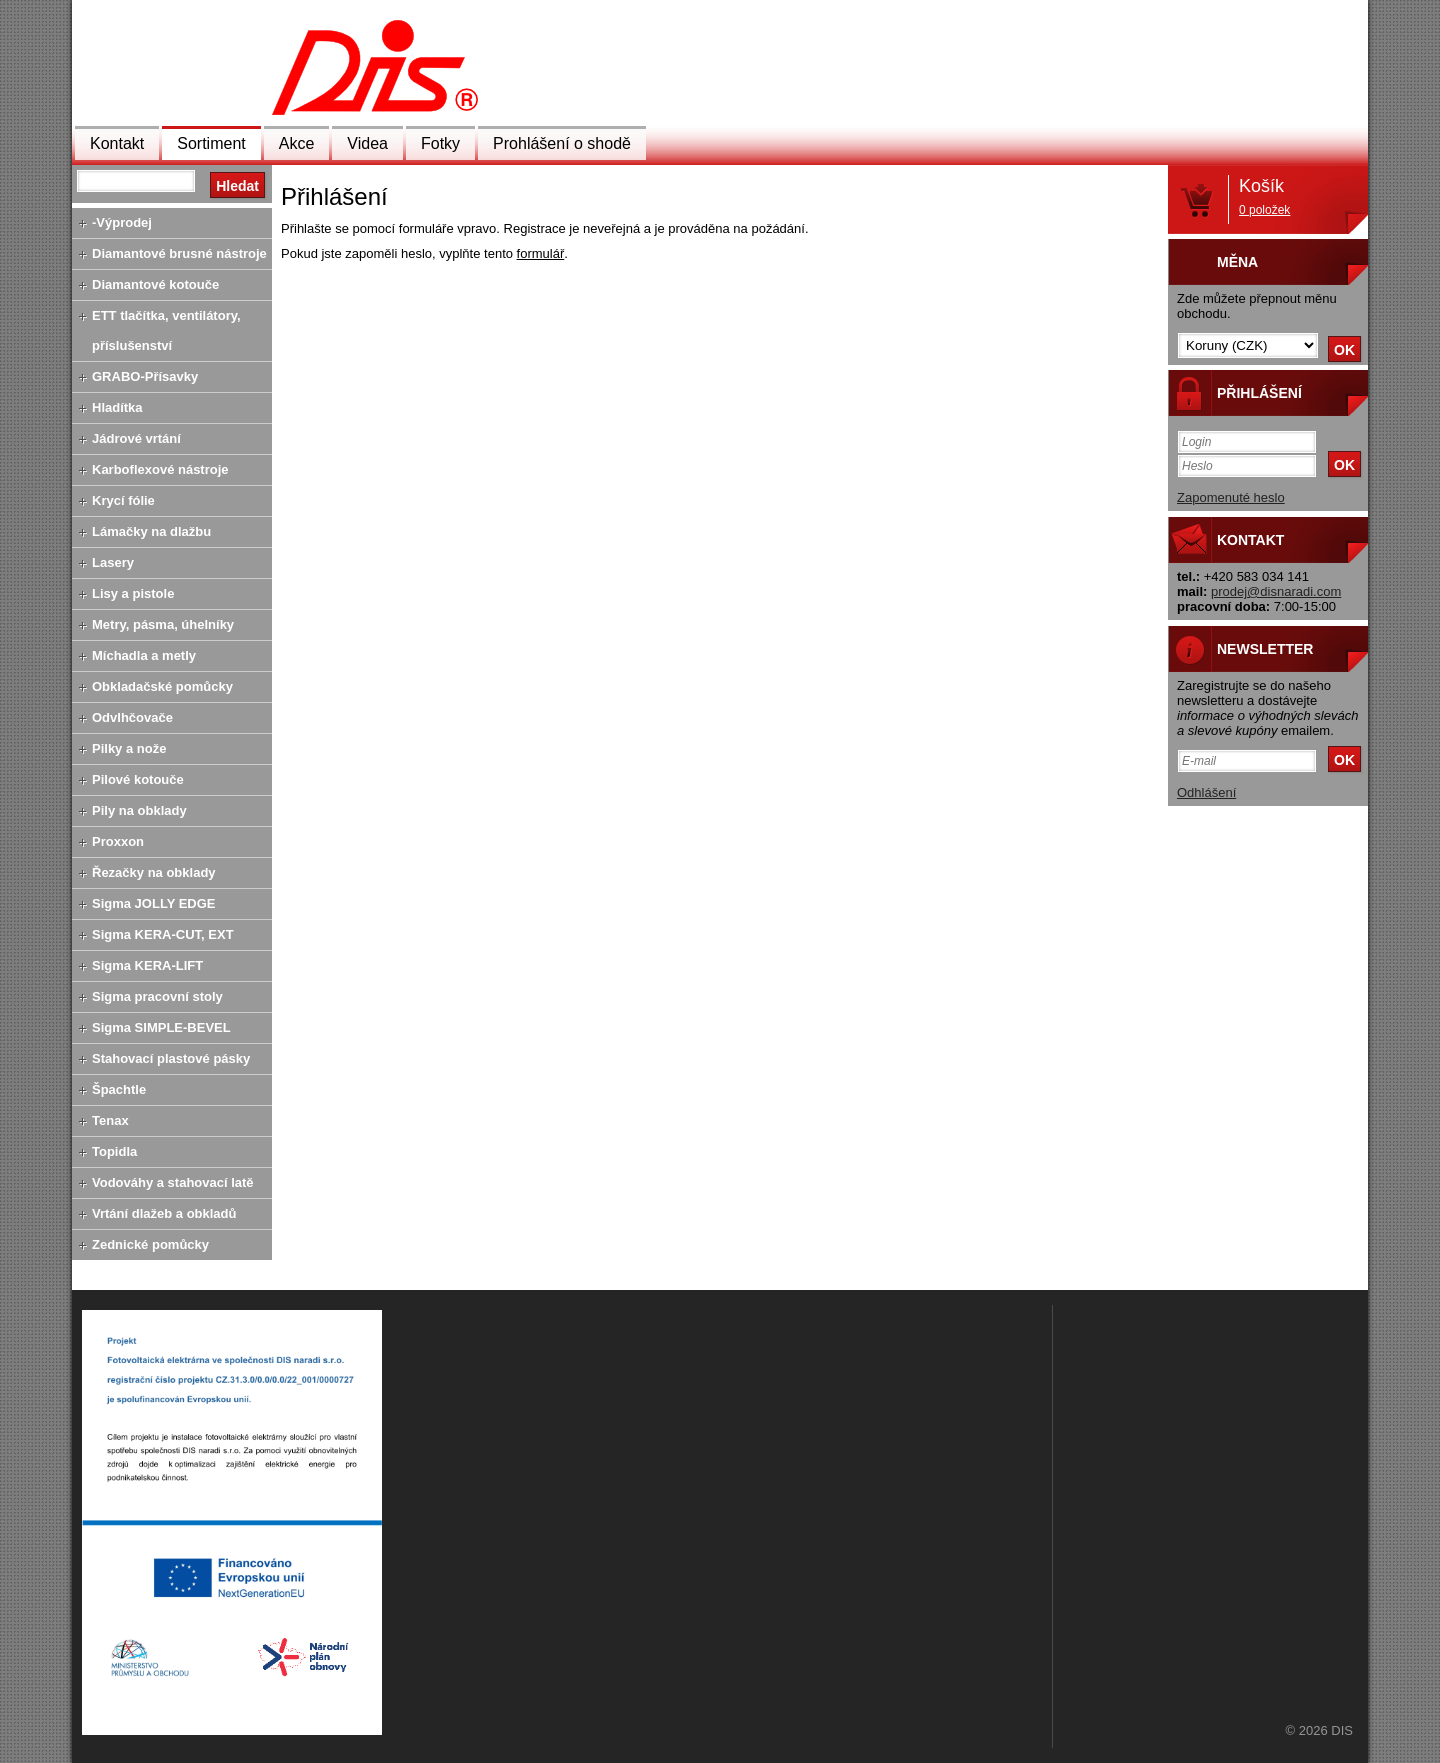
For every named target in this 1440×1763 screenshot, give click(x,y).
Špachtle (119, 1089)
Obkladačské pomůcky (162, 686)
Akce (297, 143)
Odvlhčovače (132, 717)
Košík (1264, 196)
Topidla (114, 1151)
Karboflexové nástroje (160, 469)
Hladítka (117, 407)
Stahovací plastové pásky (171, 1058)
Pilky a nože (129, 748)
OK (1344, 350)
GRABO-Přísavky (145, 376)
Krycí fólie (123, 500)
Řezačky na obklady (154, 872)
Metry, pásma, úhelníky (163, 624)
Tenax (110, 1120)
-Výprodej (122, 222)
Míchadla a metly (144, 655)
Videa (367, 143)
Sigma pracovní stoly (157, 996)
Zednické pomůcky (150, 1244)
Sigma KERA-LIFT (147, 965)
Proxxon (118, 841)
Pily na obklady (139, 810)
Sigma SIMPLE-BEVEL (161, 1027)
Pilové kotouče (138, 779)
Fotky (440, 143)
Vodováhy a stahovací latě (173, 1182)
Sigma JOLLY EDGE (154, 903)
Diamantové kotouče (155, 284)
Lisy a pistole (133, 593)
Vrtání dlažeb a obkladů (164, 1213)
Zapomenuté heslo (1231, 497)
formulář (541, 253)
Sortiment (211, 143)
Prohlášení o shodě (562, 143)
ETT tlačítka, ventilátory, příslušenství (166, 330)
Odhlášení (1206, 792)
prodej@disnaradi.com (1276, 591)
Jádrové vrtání (136, 438)
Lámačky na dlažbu (151, 531)
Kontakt (117, 143)
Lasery (113, 562)
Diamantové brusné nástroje (179, 253)
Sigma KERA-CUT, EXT (163, 934)
